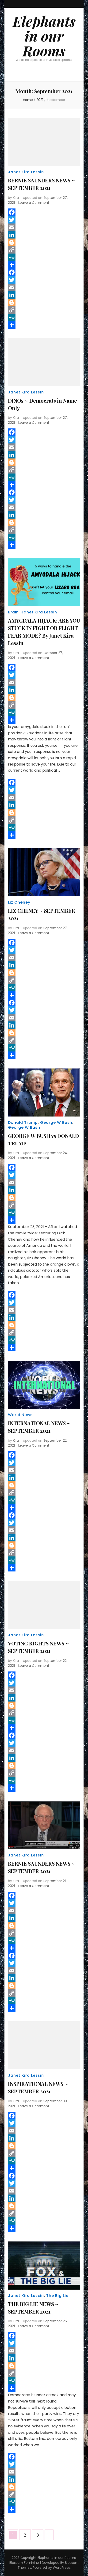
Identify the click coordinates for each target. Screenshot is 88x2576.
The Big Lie (57, 2295)
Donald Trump (23, 1122)
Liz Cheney (19, 902)
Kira (16, 197)
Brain (13, 612)
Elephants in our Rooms (44, 36)
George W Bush (56, 1122)
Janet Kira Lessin (26, 172)
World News (20, 1414)
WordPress (61, 2567)
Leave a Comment (33, 202)
